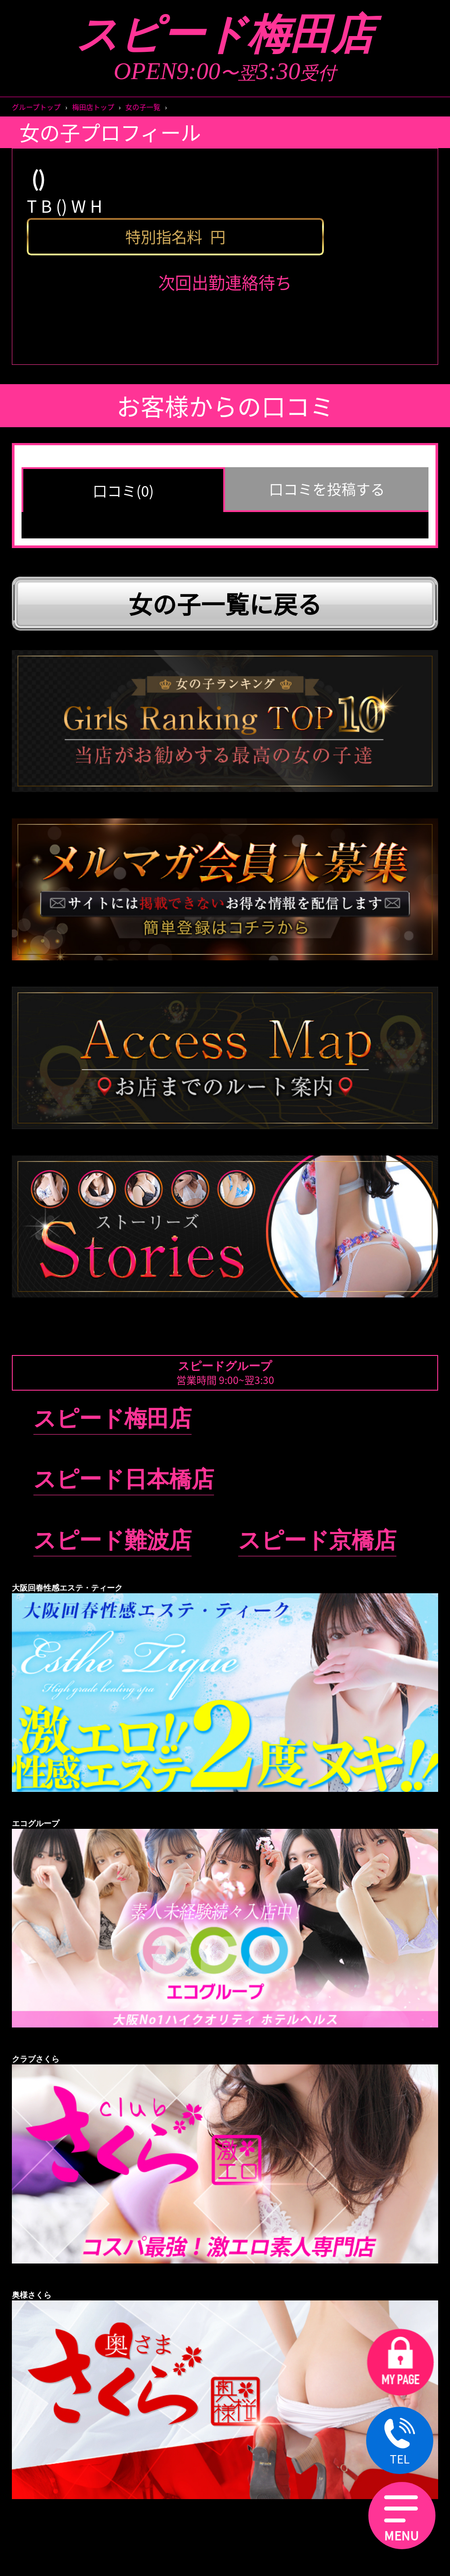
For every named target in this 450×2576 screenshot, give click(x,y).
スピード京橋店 (317, 1540)
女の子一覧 (142, 107)
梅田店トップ (93, 107)
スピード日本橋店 (123, 1479)
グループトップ (36, 107)
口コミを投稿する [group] (327, 488)
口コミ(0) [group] (123, 490)
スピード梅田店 (225, 34)
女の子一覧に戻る (225, 603)
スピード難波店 (112, 1540)
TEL (400, 2442)
